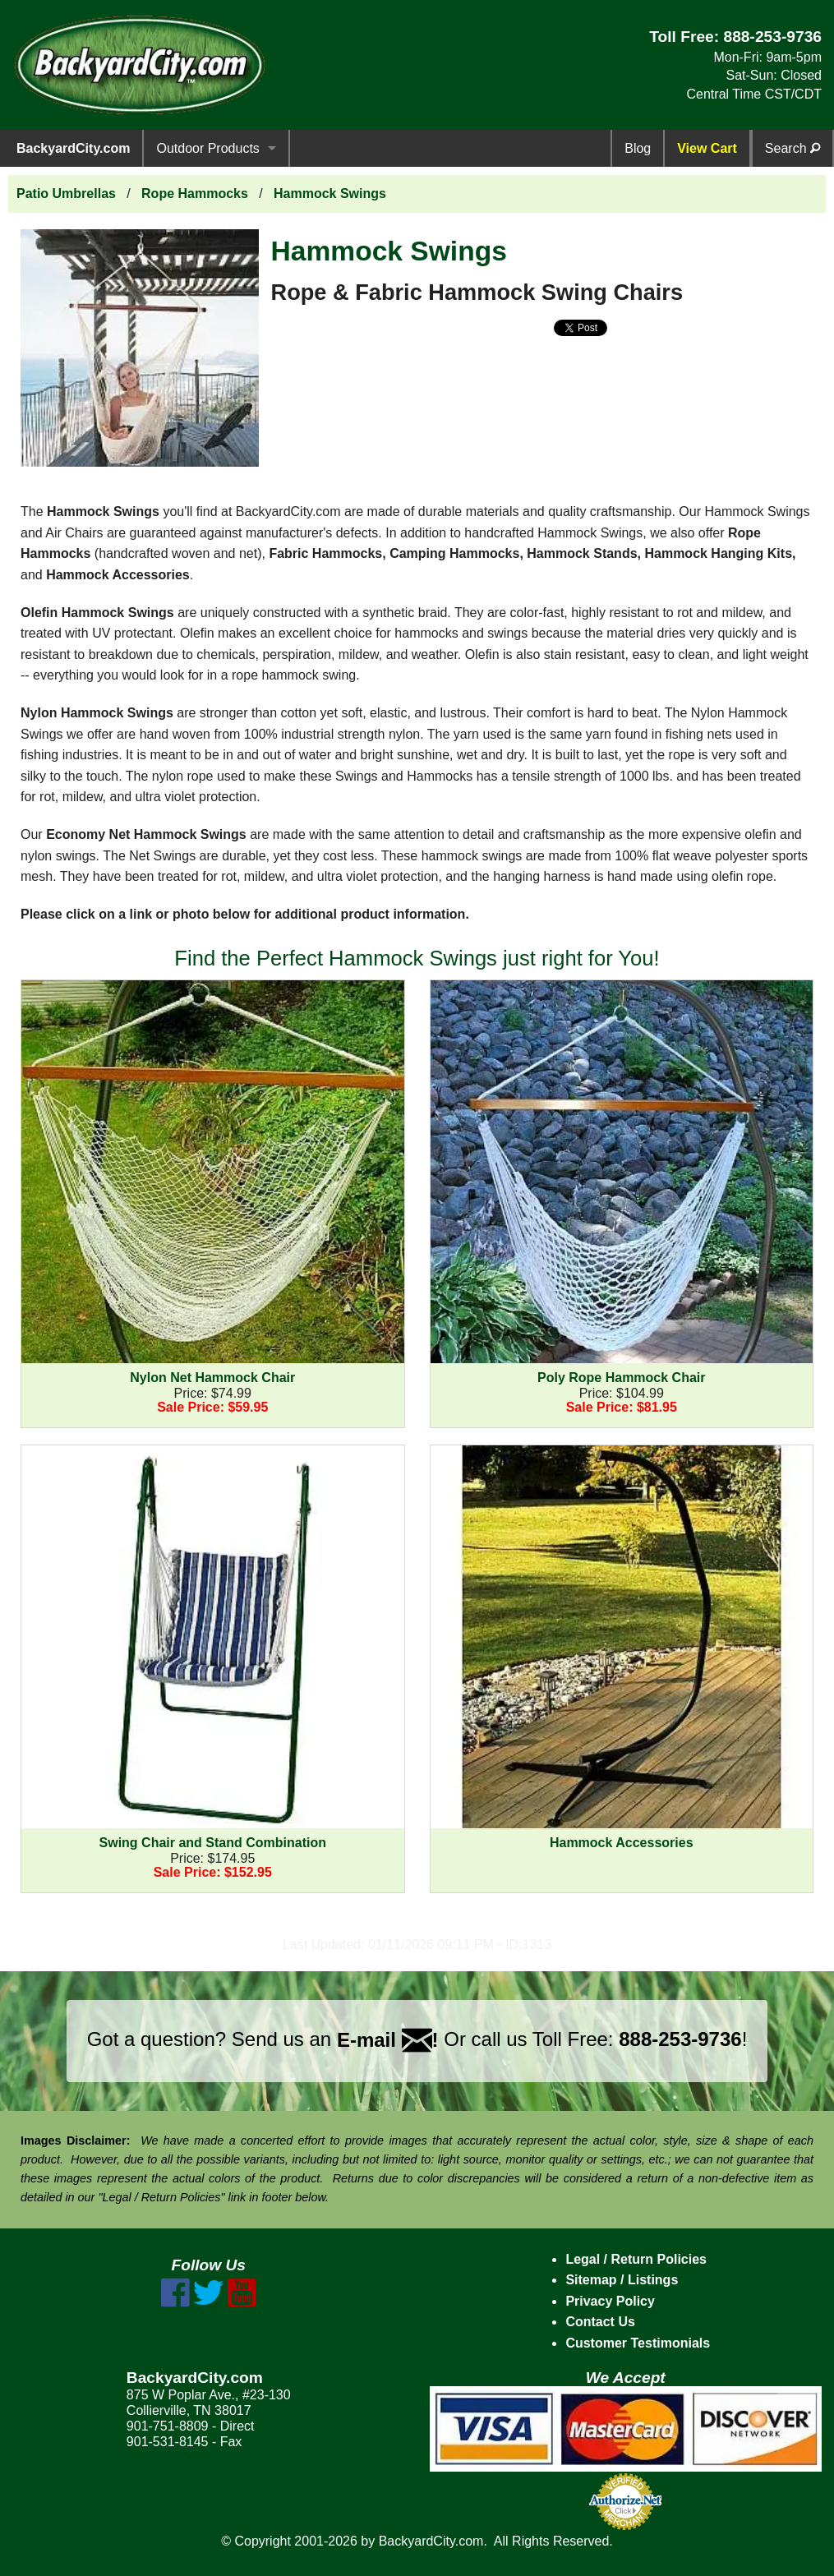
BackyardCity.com (73, 148)
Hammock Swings (330, 193)
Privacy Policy (610, 2301)
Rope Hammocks (194, 193)
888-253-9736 (772, 36)
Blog (637, 148)
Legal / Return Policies (636, 2259)
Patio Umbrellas (66, 193)
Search (792, 148)
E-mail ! (388, 2040)
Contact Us (599, 2322)
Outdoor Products (207, 148)
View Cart (707, 148)
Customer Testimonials (637, 2343)
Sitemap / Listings (621, 2280)
